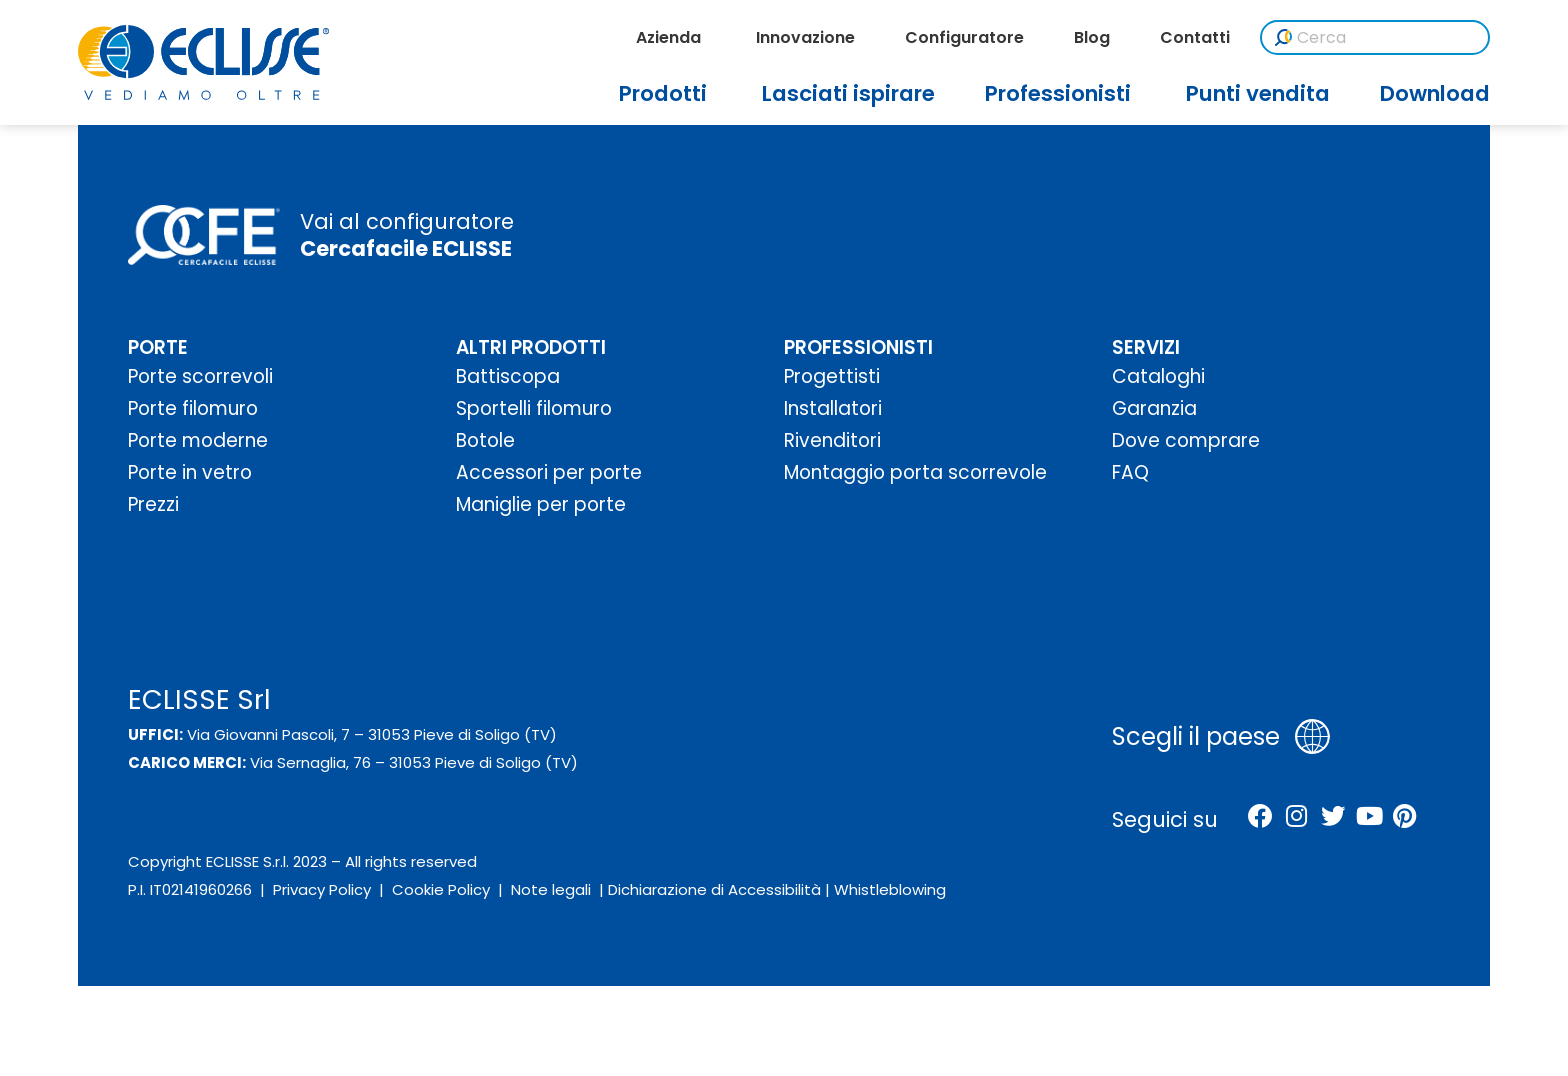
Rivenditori (832, 440)
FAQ (1130, 472)
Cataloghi (1158, 376)
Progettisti (832, 376)
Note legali (551, 889)
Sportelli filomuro (534, 408)
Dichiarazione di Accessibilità (714, 889)
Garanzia (1154, 408)
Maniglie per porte (541, 504)
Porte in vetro (190, 472)
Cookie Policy (441, 889)
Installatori (833, 408)
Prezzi (153, 504)
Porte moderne (198, 440)
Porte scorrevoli (200, 376)
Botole (485, 440)
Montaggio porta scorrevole (915, 472)
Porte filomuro (193, 408)
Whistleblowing (890, 889)
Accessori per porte (549, 472)
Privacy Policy (322, 889)
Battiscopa (508, 376)
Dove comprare (1186, 440)
